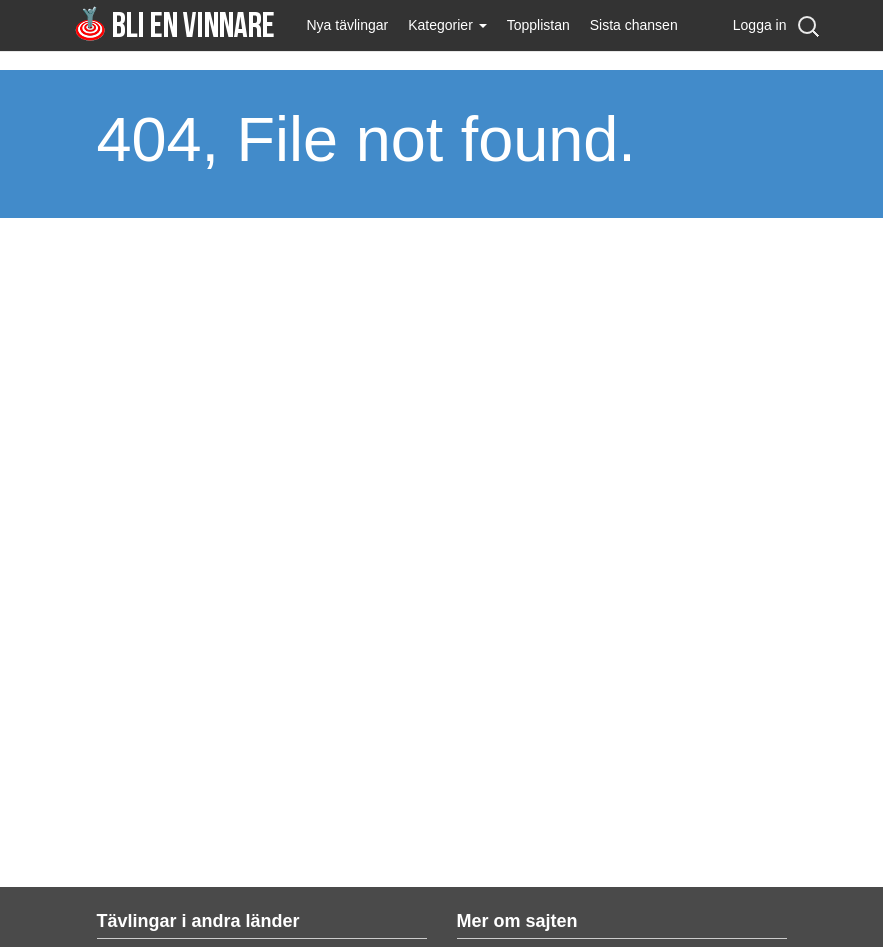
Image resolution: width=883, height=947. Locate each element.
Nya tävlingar (348, 25)
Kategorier (447, 25)
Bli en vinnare (174, 23)
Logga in (760, 25)
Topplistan (538, 25)
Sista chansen (634, 25)
